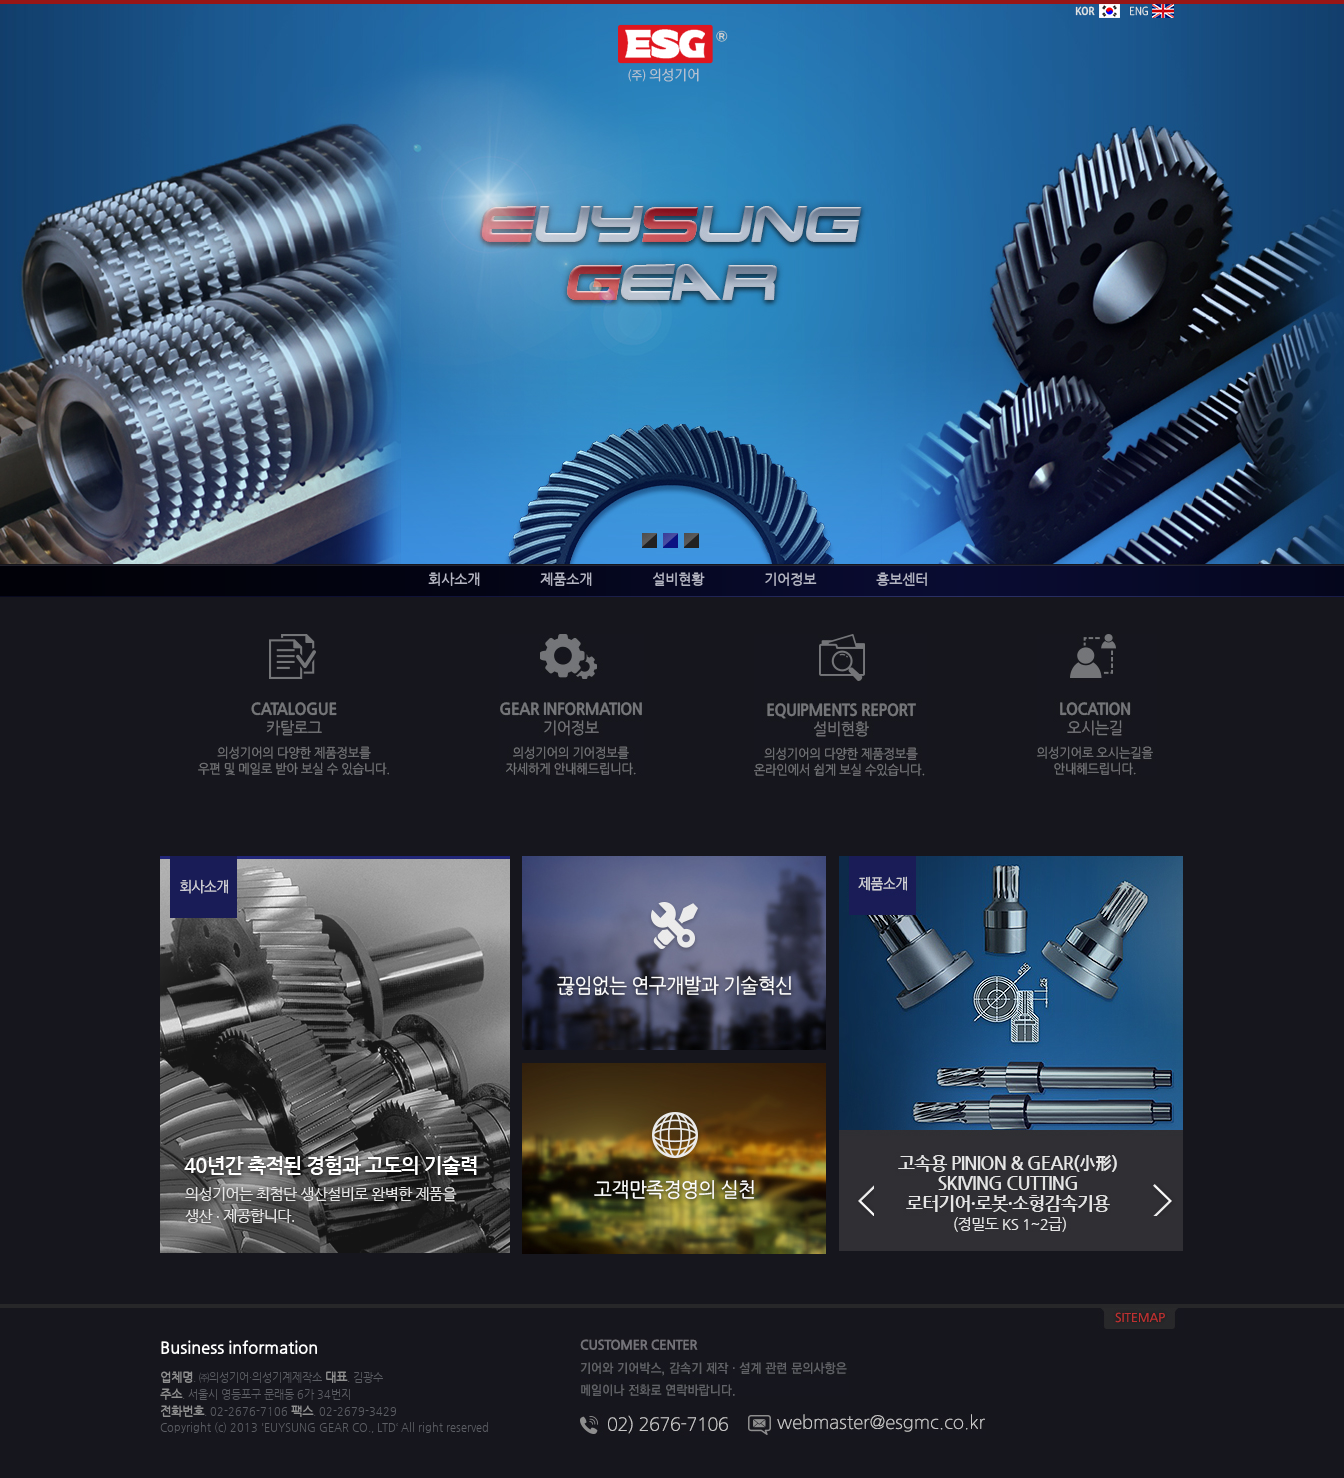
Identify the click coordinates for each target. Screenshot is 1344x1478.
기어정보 (790, 579)
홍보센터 (902, 579)
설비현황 (678, 579)
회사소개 (454, 579)
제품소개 (566, 579)
